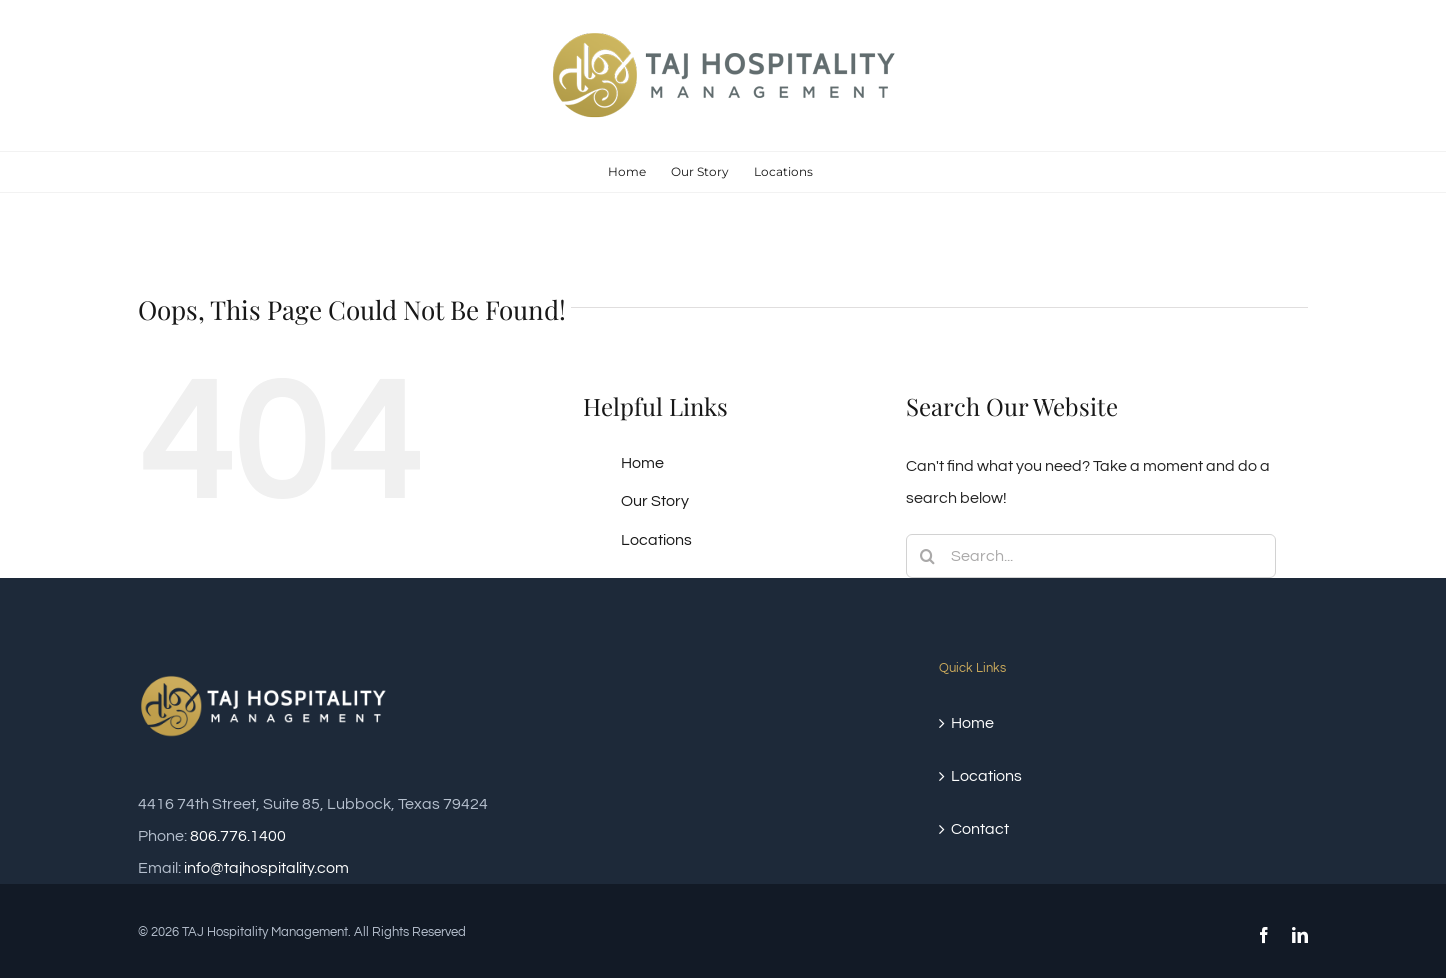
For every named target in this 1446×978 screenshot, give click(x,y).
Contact (980, 829)
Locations (656, 540)
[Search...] (1091, 556)
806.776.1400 (238, 836)
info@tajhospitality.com (266, 868)
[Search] (928, 556)
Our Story (655, 501)
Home (642, 463)
